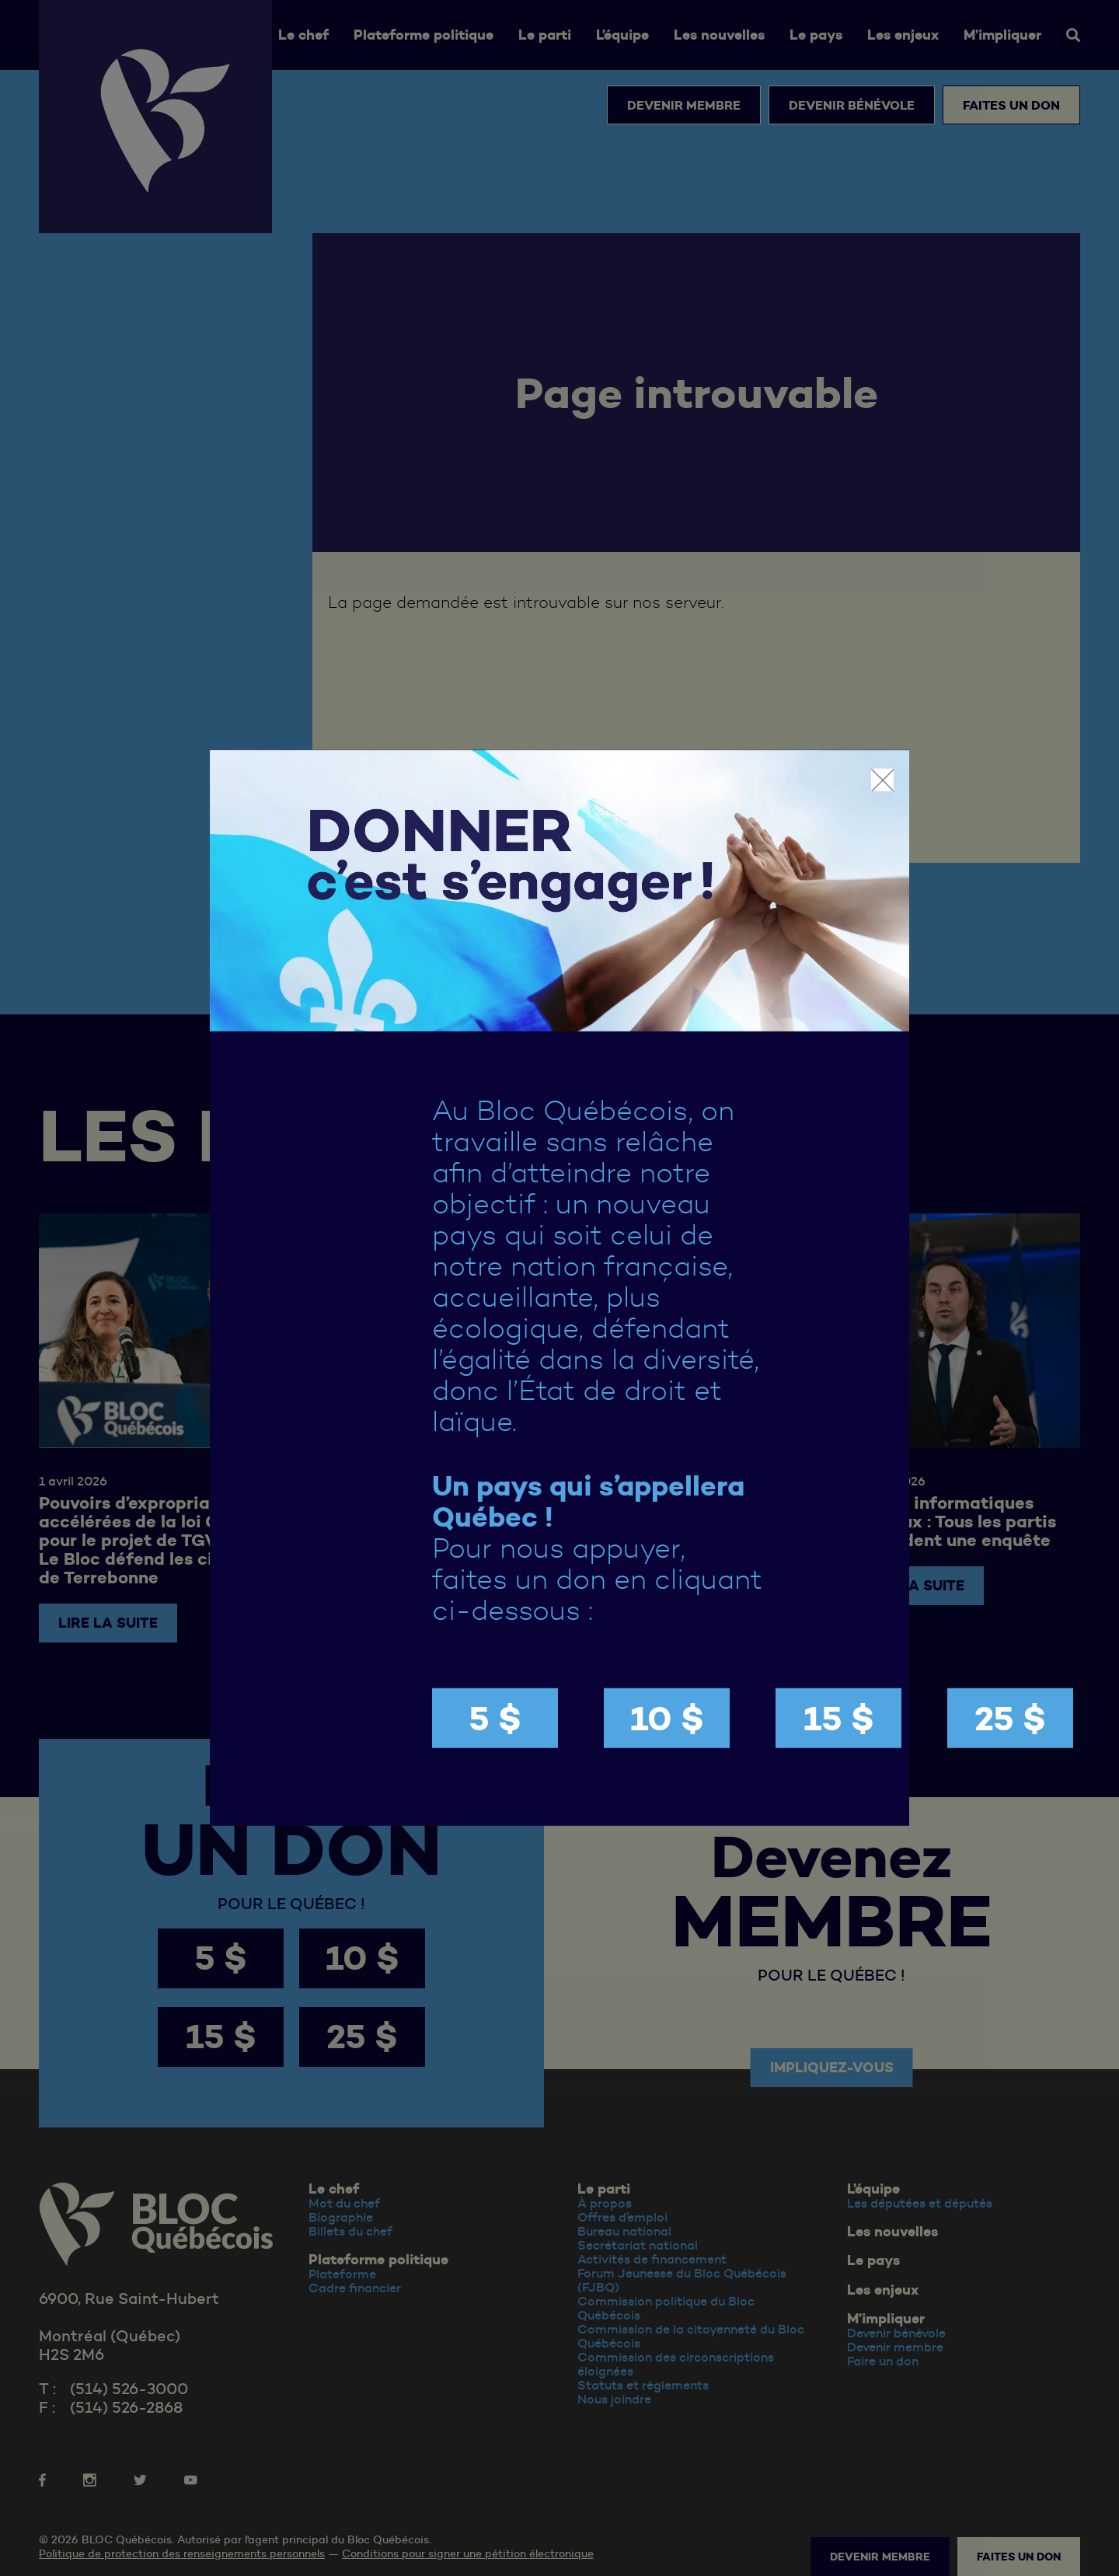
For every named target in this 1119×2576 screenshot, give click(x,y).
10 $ (667, 1718)
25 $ (1010, 1718)
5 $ (495, 1718)
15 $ (839, 1718)
